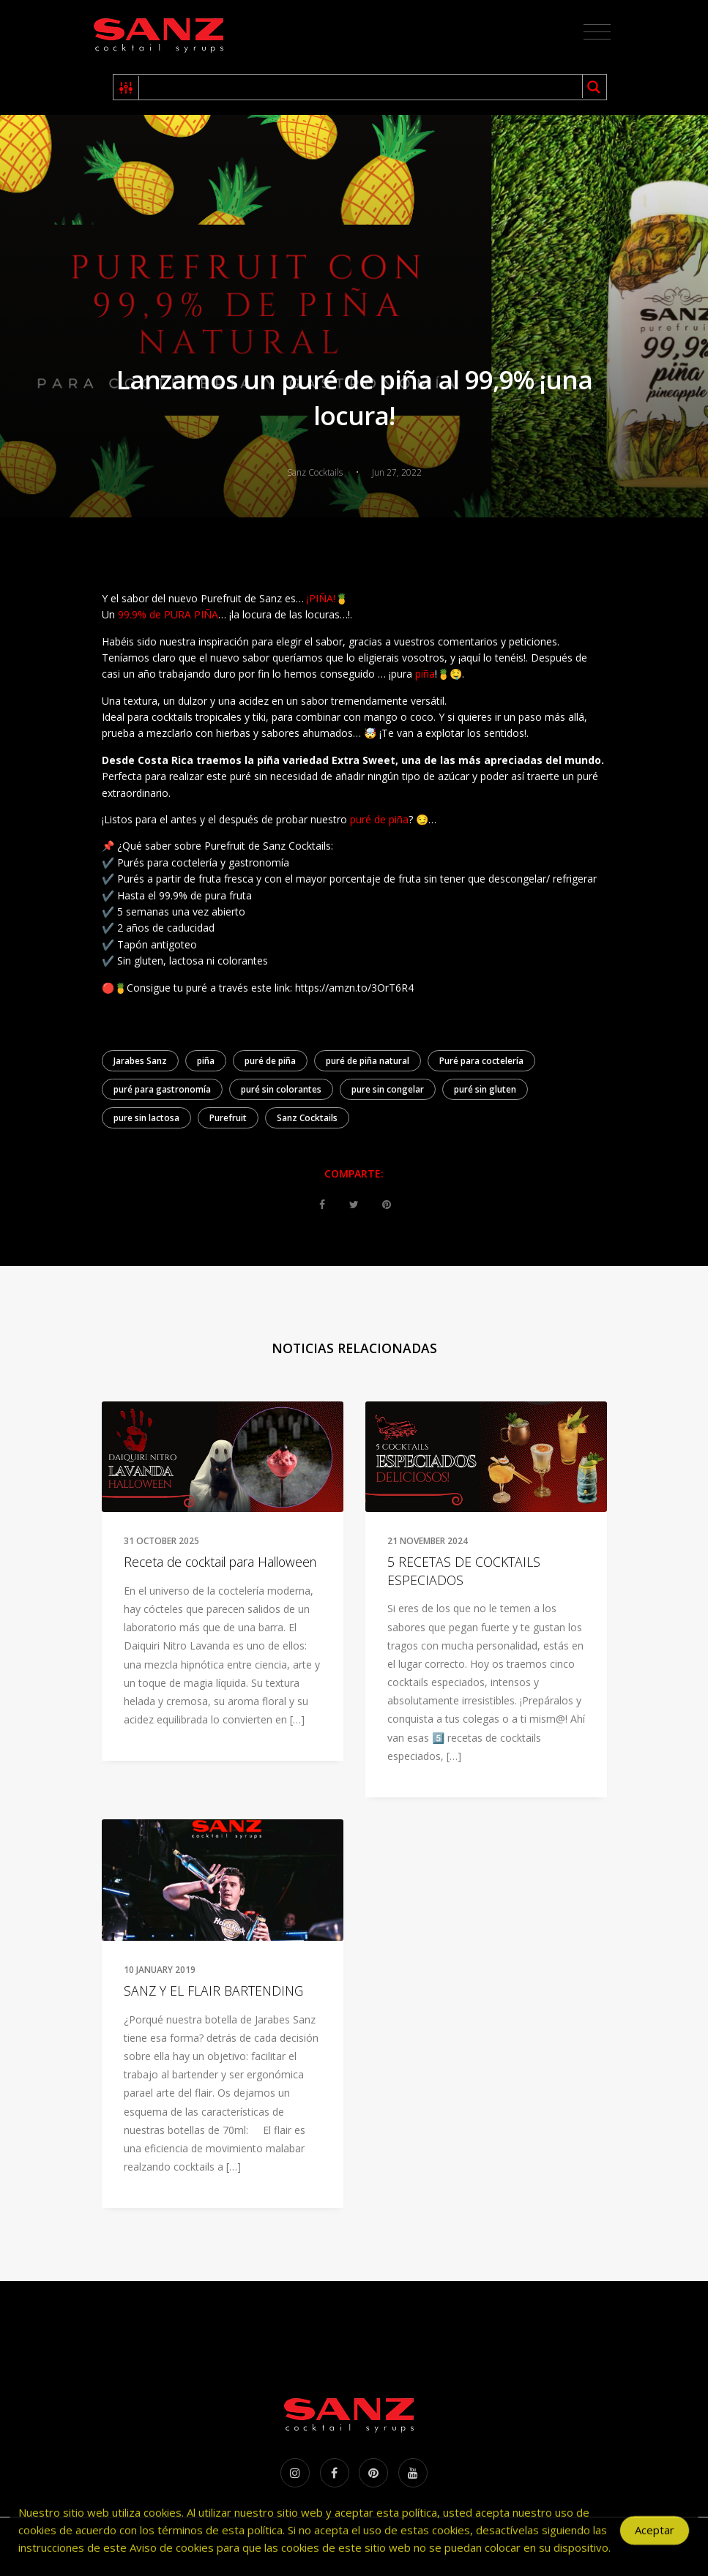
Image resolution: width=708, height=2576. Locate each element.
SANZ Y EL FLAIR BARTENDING (213, 1990)
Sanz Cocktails (307, 1118)
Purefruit (228, 1118)
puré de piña (379, 819)
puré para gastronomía (162, 1089)
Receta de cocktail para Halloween (220, 1561)
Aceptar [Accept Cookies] (654, 2535)
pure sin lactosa (146, 1118)
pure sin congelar (387, 1089)
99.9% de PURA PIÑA (168, 614)
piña (425, 674)
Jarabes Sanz (140, 1061)
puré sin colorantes (281, 1089)
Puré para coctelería (481, 1061)
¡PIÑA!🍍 (327, 598)
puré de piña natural (367, 1061)
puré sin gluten (485, 1089)
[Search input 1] (361, 87)
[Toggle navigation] (597, 32)
